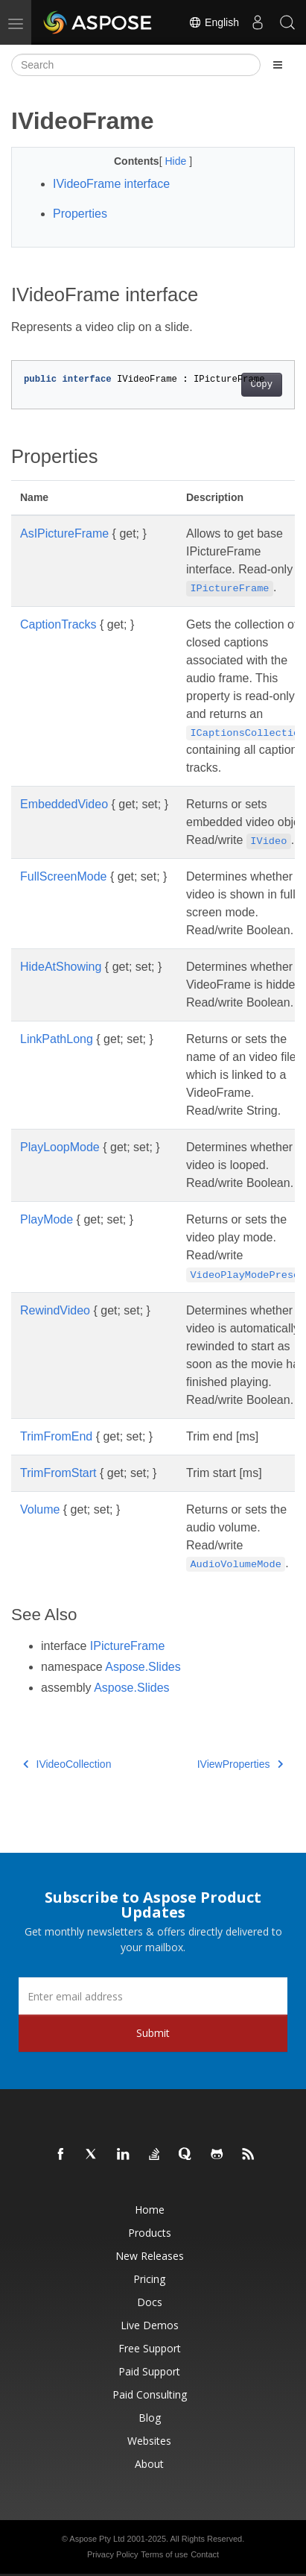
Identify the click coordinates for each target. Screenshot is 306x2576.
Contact (205, 2554)
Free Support (149, 2348)
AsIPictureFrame (64, 533)
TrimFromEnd (56, 1436)
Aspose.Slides (142, 1666)
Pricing (149, 2279)
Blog (149, 2417)
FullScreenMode (63, 876)
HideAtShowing (60, 966)
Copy (261, 385)
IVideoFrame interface (111, 183)
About (149, 2464)
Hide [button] (177, 161)
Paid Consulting (149, 2394)
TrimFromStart (58, 1473)
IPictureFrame (127, 1646)
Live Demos (150, 2325)
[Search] (136, 65)
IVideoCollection (67, 1764)
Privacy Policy (112, 2554)
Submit (153, 2033)
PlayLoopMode (60, 1147)
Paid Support (149, 2371)
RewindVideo (55, 1310)
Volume (40, 1509)
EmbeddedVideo (64, 804)
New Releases (149, 2256)
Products (149, 2233)
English (213, 22)
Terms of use (164, 2554)
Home (150, 2209)
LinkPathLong (56, 1039)
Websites (149, 2441)
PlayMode (46, 1219)
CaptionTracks (58, 624)
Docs (149, 2302)
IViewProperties (240, 1764)
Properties (80, 213)
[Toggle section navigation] (277, 65)
